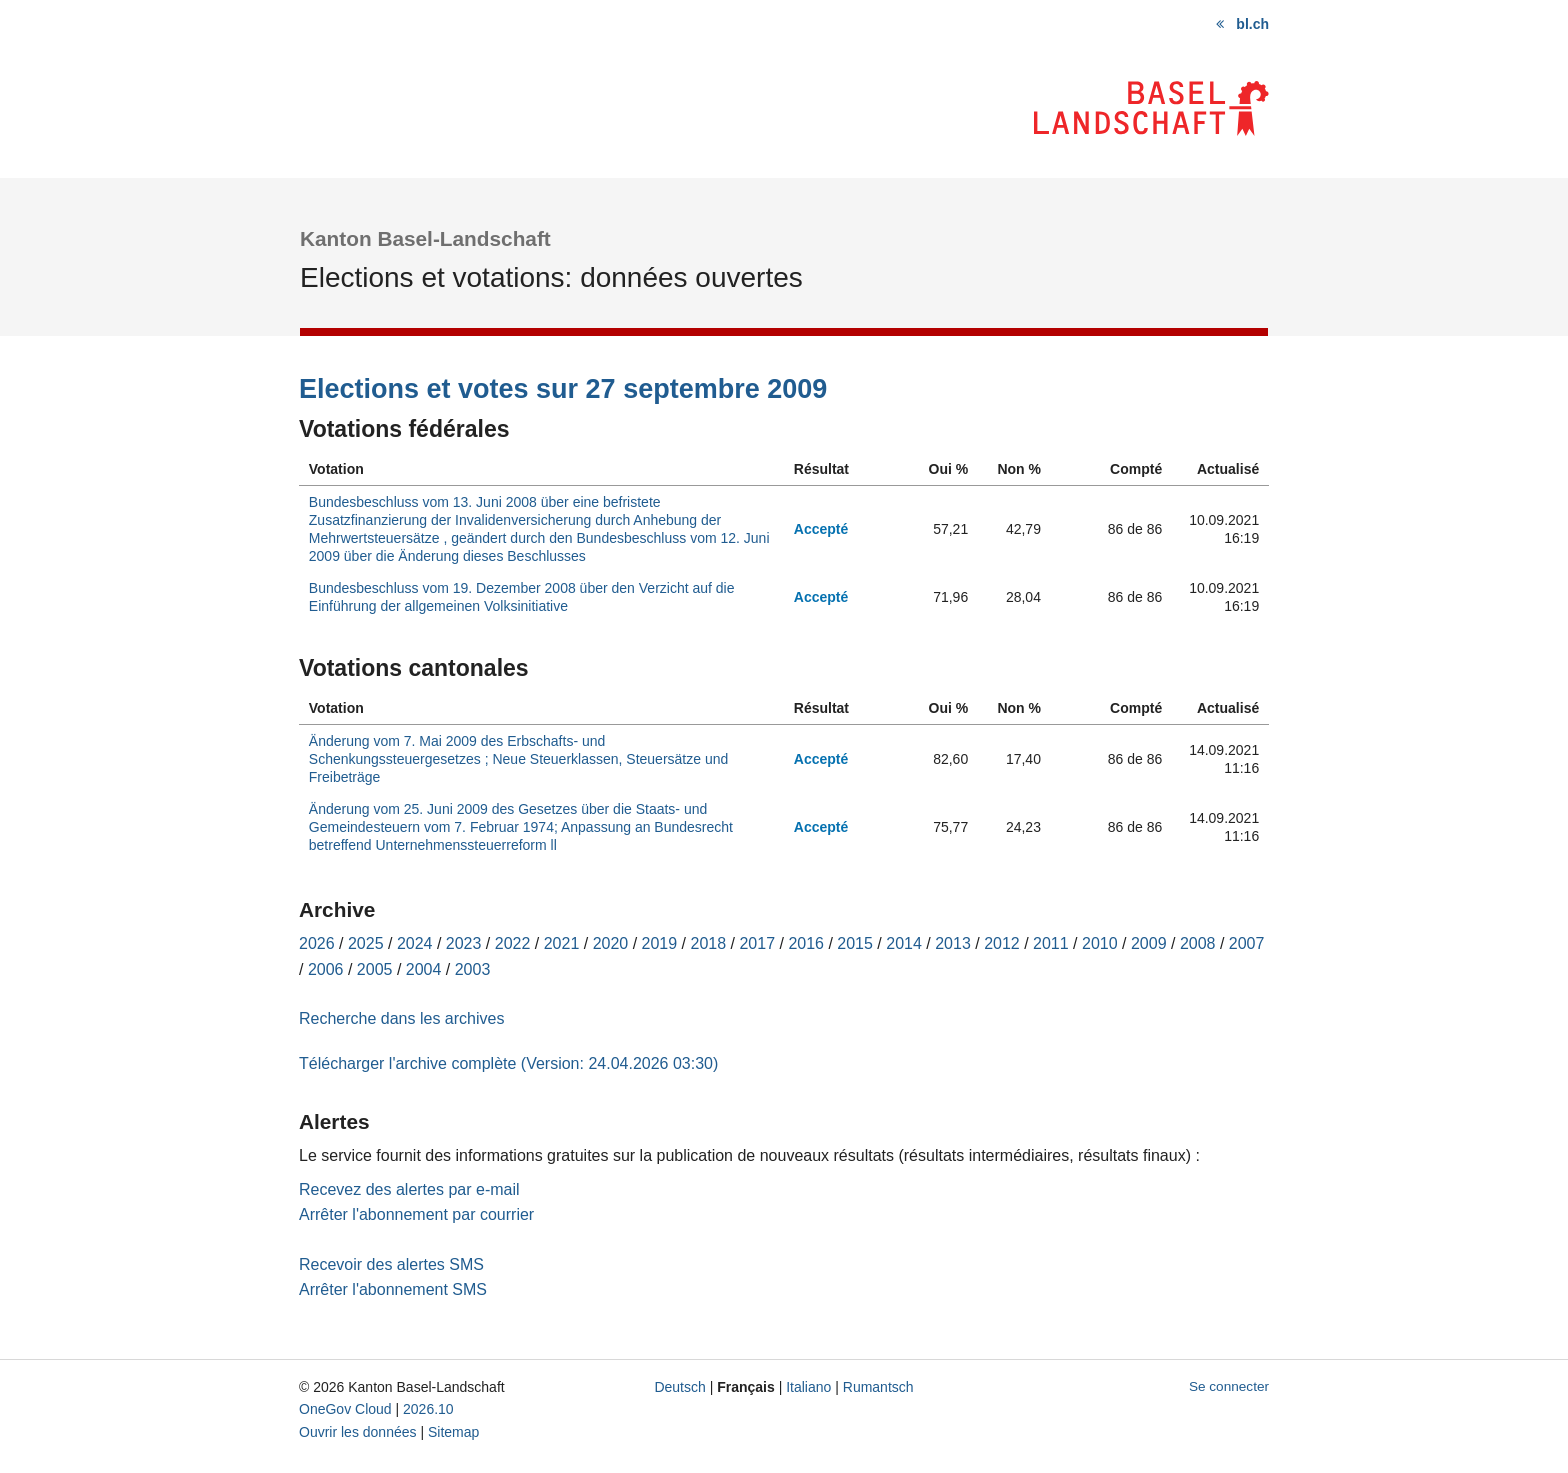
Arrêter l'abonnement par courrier (416, 1214)
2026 (317, 943)
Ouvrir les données (358, 1432)
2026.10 (428, 1409)
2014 (904, 943)
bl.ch (1252, 24)
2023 (464, 943)
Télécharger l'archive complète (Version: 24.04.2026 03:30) (508, 1063)
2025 (366, 943)
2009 (1149, 943)
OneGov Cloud (345, 1409)
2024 (415, 943)
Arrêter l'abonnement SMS (393, 1289)
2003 (473, 969)
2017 (757, 943)
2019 (660, 943)
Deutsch (679, 1387)
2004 (424, 969)
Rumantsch (878, 1387)
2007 (1247, 943)
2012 (1002, 943)
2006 (326, 969)
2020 (611, 943)
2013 (953, 943)
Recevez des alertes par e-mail (409, 1189)
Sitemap (453, 1432)
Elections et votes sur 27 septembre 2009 (563, 389)
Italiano (808, 1387)
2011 (1051, 943)
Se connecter (1229, 1386)
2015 (855, 943)
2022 (513, 943)
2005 (375, 969)
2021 (562, 943)
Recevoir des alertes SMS (391, 1264)
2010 (1100, 943)
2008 (1198, 943)
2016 (806, 943)
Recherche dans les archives (401, 1018)
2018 (709, 943)
